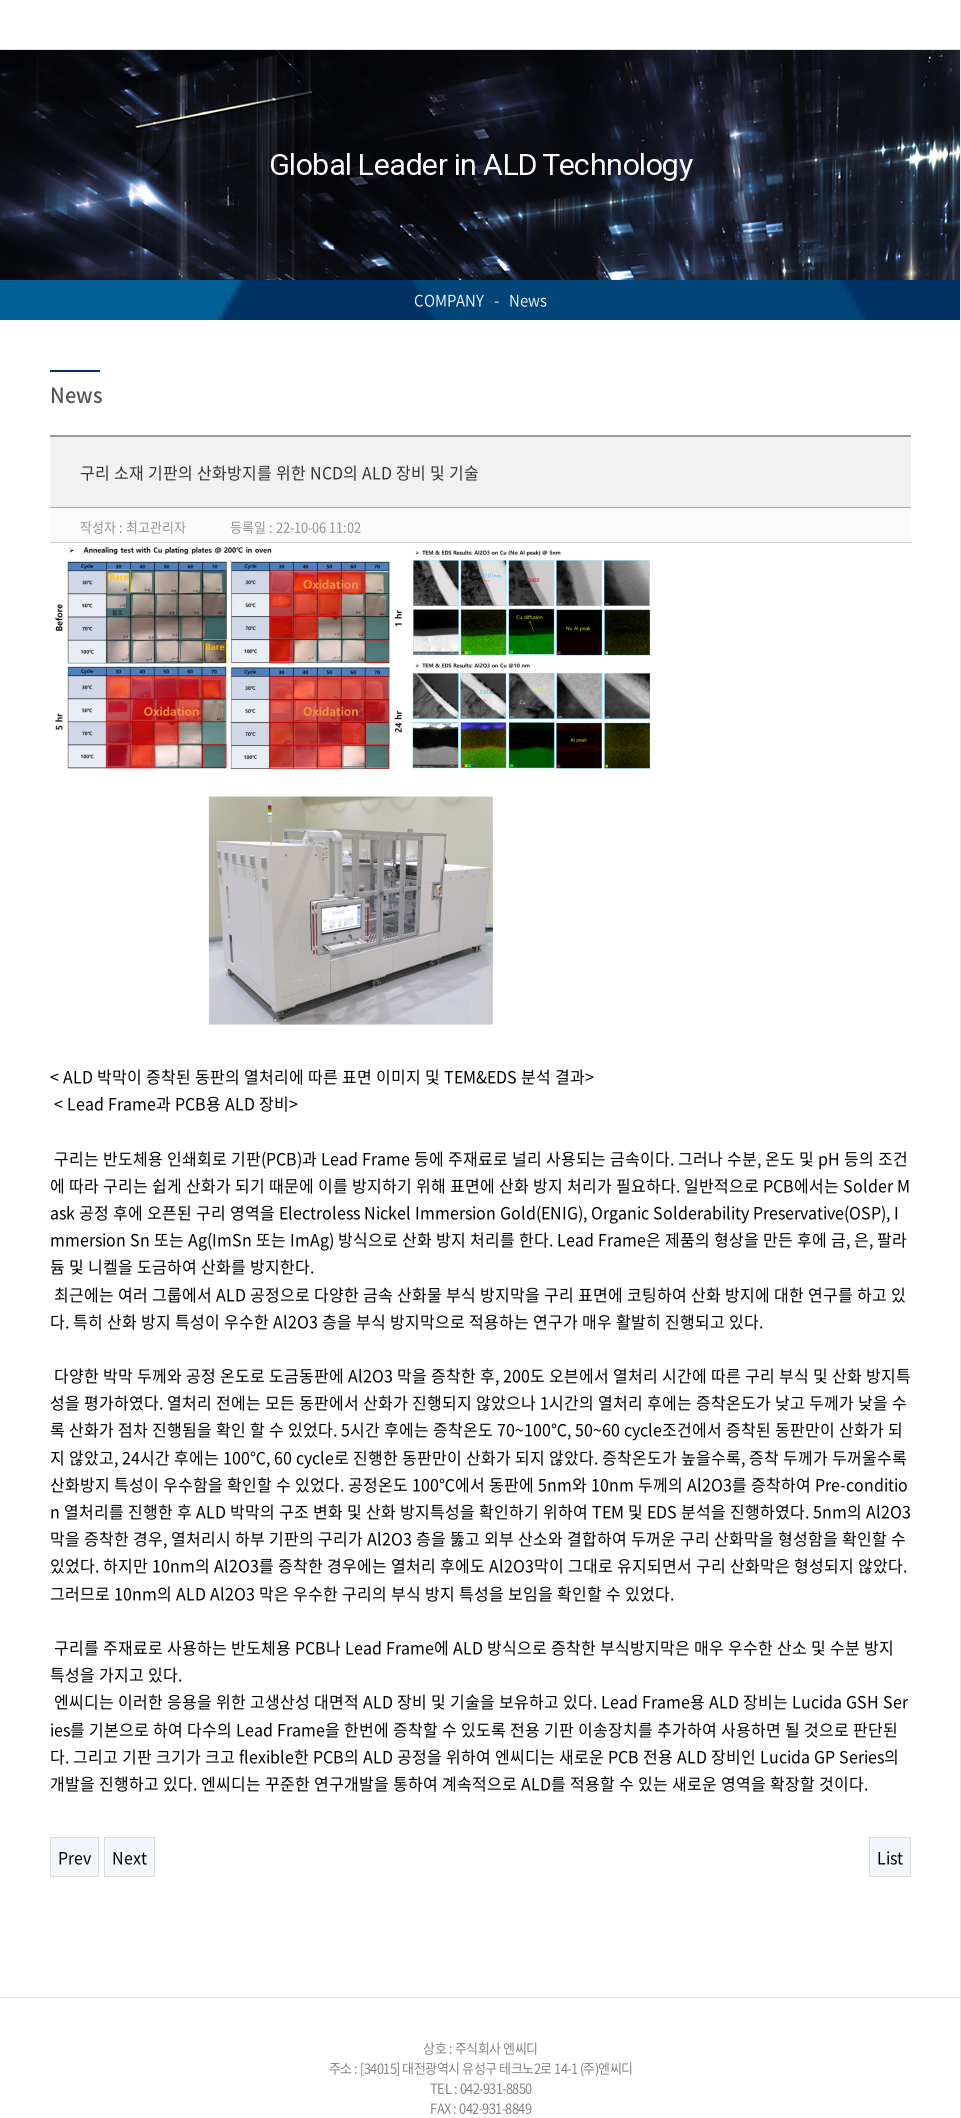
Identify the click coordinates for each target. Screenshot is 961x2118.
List (890, 1857)
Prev (74, 1857)
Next (129, 1857)
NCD (111, 24)
